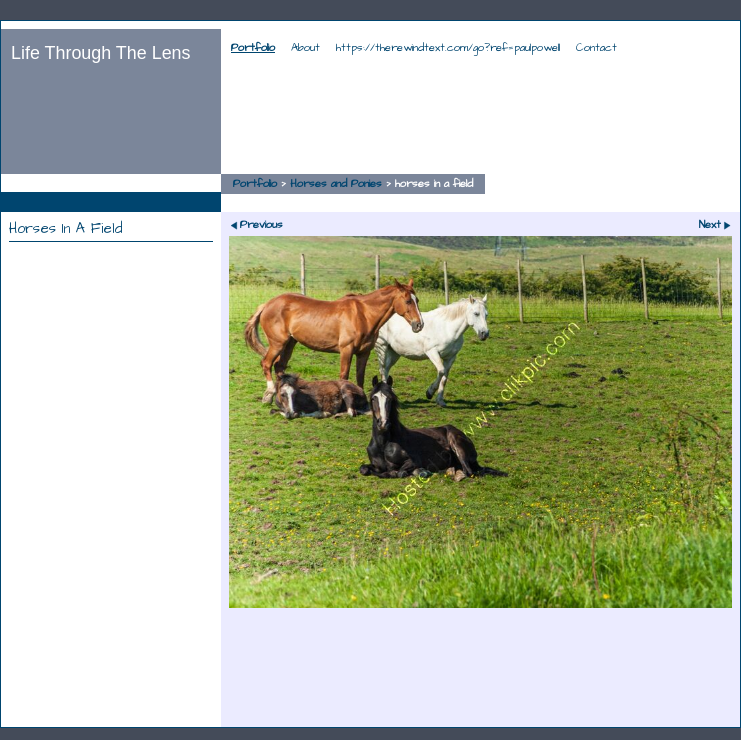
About (305, 48)
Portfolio (253, 48)
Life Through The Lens (101, 53)
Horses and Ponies (336, 184)
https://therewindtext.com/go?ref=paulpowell (448, 48)
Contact (596, 48)
